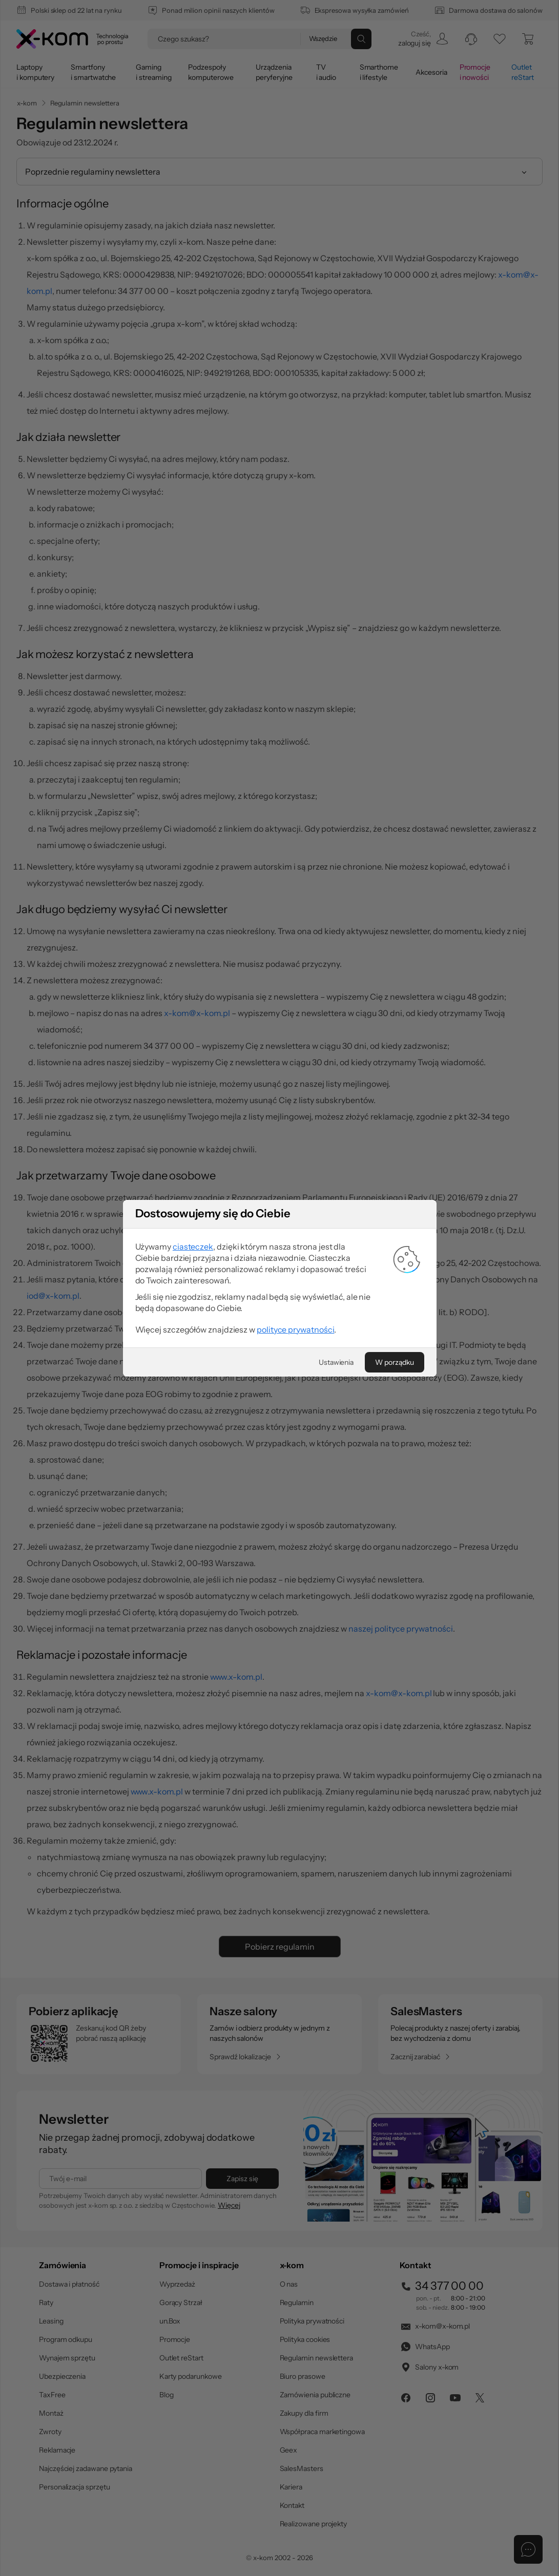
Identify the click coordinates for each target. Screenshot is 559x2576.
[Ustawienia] (336, 1362)
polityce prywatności (295, 1329)
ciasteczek (193, 1246)
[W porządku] (394, 1362)
